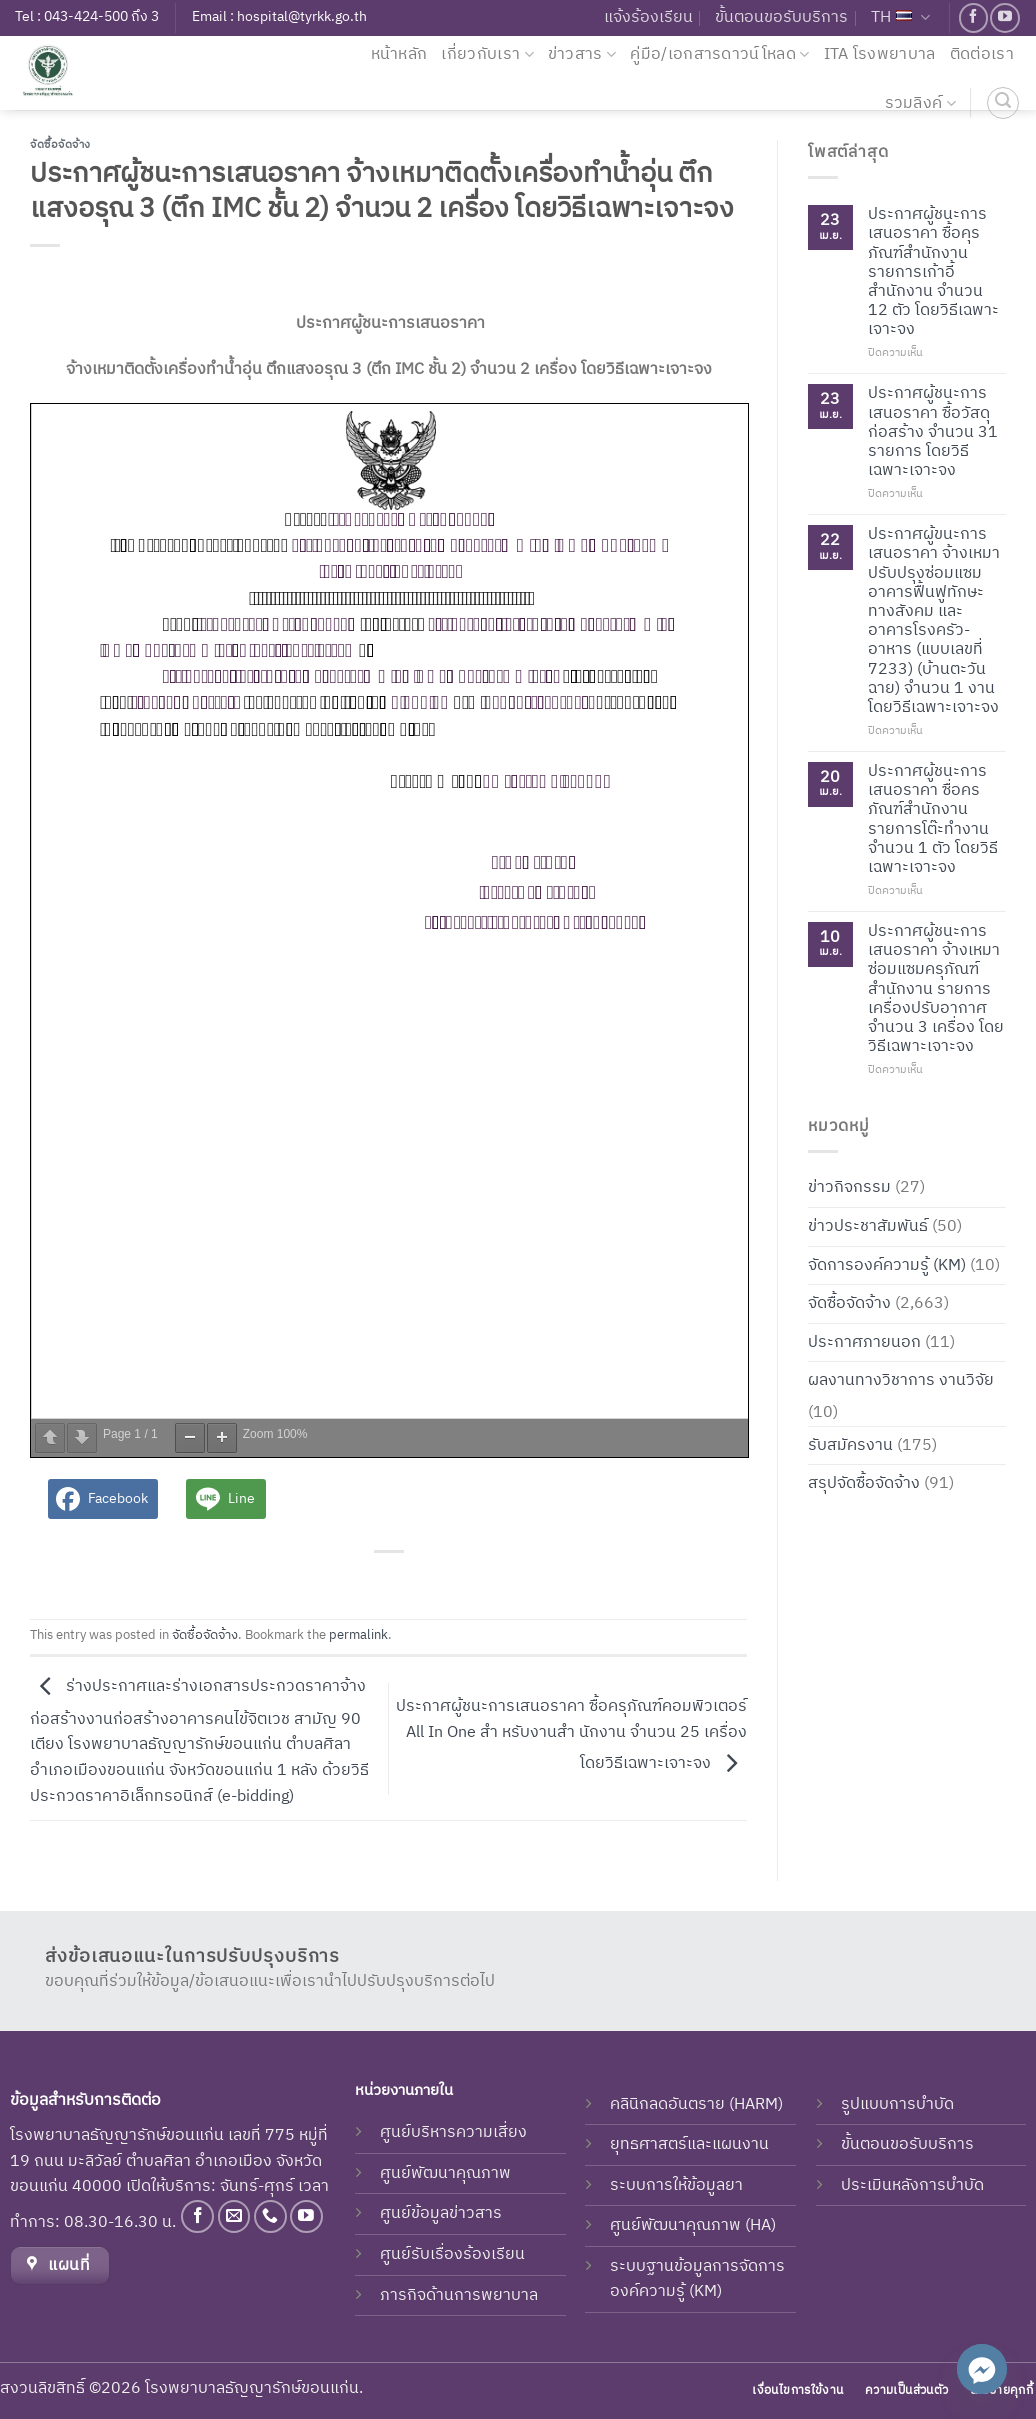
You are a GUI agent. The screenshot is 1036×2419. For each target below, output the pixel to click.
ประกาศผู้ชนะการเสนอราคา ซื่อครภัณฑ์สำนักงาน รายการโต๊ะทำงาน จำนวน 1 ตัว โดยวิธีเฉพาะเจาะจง (933, 819)
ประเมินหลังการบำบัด (912, 2185)
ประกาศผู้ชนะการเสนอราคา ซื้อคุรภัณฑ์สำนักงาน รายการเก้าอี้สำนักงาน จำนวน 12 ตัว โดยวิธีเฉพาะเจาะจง (933, 272)
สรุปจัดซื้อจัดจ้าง (864, 1483)
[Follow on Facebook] (973, 17)
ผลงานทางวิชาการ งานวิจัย (901, 1380)
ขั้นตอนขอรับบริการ (781, 17)
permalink (358, 1635)
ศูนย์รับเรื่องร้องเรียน (452, 2254)
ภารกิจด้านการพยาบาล (459, 2295)
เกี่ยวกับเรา (487, 54)
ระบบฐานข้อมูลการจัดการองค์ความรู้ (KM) (697, 2279)
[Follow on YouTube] (1004, 17)
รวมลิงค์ (920, 103)
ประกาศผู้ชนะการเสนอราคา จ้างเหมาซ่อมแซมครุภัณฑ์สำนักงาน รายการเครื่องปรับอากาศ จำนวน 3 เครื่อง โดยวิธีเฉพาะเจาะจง (936, 989)
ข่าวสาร (582, 54)
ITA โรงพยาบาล (880, 54)
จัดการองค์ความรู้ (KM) (887, 1264)
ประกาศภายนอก (864, 1341)
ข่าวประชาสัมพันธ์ (868, 1226)
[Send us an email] (234, 2216)
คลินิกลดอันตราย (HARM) (696, 2104)
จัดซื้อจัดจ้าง (60, 145)
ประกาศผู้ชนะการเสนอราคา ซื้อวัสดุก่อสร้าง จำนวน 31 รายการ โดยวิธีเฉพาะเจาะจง (933, 432)
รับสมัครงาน (850, 1444)
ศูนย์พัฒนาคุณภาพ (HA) (693, 2225)
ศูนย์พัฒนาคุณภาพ (445, 2173)
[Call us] (270, 2216)
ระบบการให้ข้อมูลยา (676, 2185)
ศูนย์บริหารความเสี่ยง (453, 2132)
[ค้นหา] (1003, 103)
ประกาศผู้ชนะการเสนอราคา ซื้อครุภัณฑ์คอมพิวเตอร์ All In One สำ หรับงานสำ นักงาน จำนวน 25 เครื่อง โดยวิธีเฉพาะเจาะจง (571, 1735)
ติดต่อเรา (982, 54)
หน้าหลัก (399, 54)
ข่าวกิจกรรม (849, 1187)
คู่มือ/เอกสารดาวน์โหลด (719, 54)
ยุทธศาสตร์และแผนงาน (689, 2144)
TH (900, 17)
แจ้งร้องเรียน (648, 17)
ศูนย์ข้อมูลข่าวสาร (441, 2213)
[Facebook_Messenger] (982, 2369)
